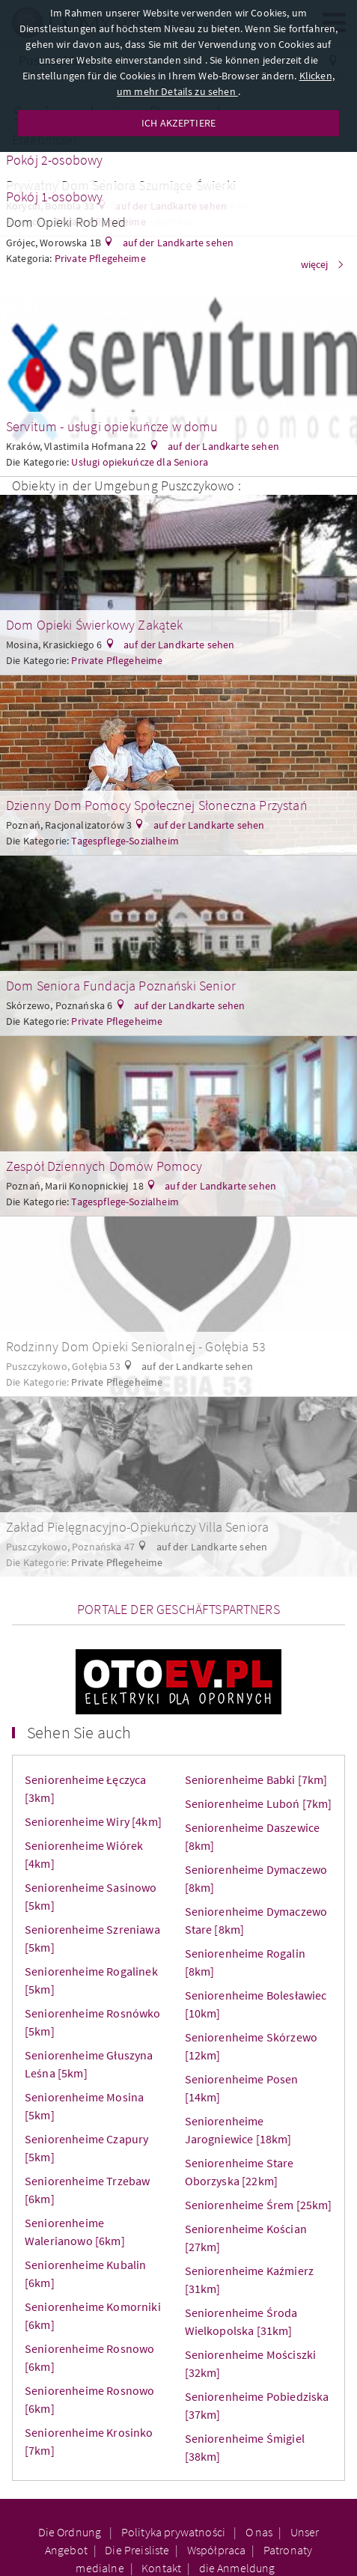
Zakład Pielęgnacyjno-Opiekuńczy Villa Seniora (137, 1526)
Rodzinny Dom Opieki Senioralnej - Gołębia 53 (136, 1346)
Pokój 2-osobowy (54, 159)
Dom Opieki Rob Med (66, 222)
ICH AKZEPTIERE (178, 123)
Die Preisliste (137, 2549)
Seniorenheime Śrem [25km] (258, 2204)
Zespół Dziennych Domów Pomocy (104, 1166)
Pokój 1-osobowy (54, 196)
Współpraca (216, 2549)
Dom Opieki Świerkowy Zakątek (94, 624)
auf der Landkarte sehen (177, 242)
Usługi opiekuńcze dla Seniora (139, 462)
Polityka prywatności (174, 2531)
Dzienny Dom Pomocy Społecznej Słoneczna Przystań (157, 805)
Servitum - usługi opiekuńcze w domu (112, 426)
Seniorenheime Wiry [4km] (93, 1821)
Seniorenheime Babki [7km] (256, 1779)
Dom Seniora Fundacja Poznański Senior (121, 985)
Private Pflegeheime (116, 660)
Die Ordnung (71, 2531)
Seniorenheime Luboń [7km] (258, 1803)
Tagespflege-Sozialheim (125, 840)
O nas (259, 2531)
